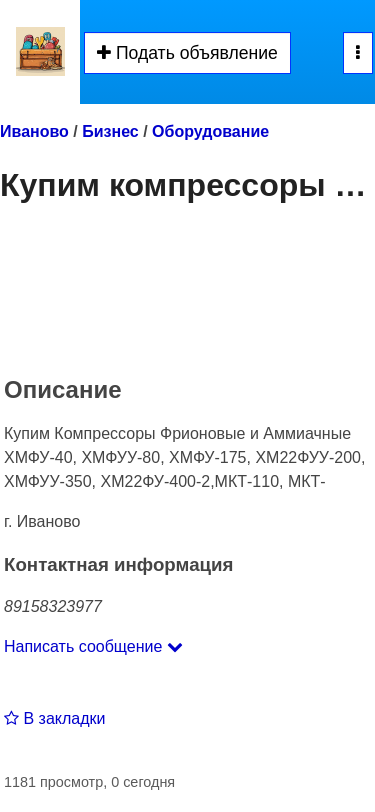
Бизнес (110, 131)
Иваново (34, 131)
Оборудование (210, 131)
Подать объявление (187, 53)
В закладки (54, 718)
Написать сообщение (93, 646)
